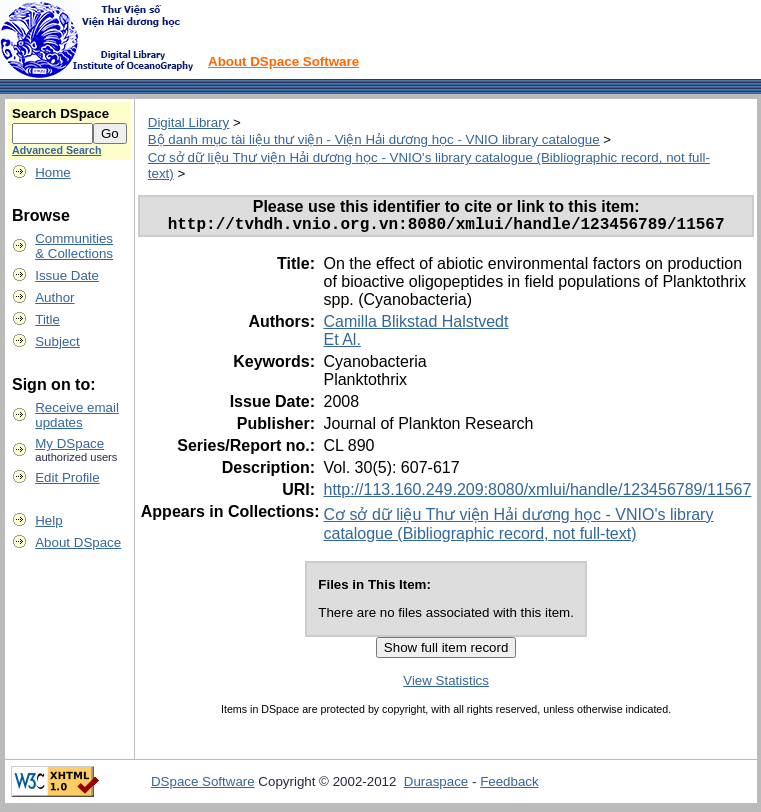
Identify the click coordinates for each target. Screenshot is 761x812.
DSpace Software (203, 785)
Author (54, 297)
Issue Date (67, 275)
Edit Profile (67, 477)
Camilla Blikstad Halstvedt (415, 325)
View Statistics (446, 684)
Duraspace (436, 785)
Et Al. (341, 343)
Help (48, 520)
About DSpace (78, 542)
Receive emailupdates (77, 415)
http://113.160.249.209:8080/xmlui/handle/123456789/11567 (537, 493)
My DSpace (69, 443)
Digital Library (188, 122)
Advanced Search (56, 150)
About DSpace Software (283, 61)
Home (53, 172)
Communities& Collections (74, 246)
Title (47, 319)
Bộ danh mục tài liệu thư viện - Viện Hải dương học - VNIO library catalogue (374, 139)
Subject (57, 341)
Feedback (509, 785)
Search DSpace (60, 113)
